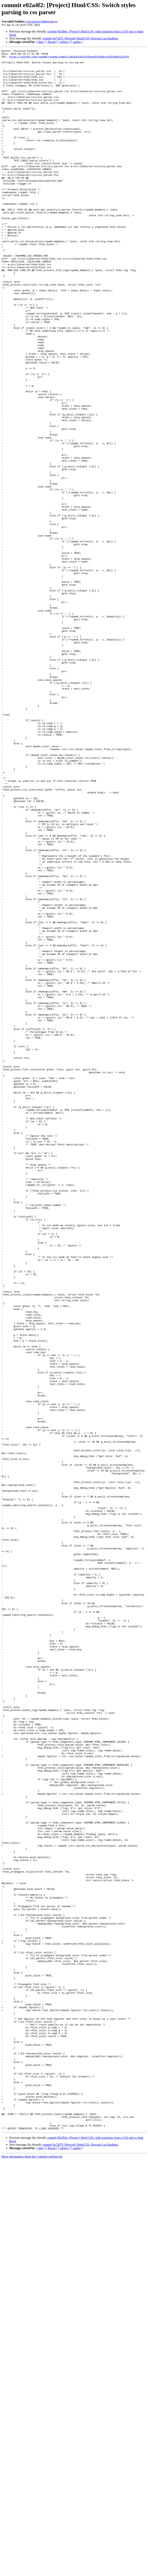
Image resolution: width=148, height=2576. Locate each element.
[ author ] (77, 41)
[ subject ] (64, 41)
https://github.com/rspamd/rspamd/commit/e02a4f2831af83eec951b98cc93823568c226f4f (69, 58)
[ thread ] (51, 41)
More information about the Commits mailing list (32, 2572)
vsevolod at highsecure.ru (41, 21)
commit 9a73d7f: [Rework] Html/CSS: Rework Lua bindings (80, 38)
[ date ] (40, 41)
